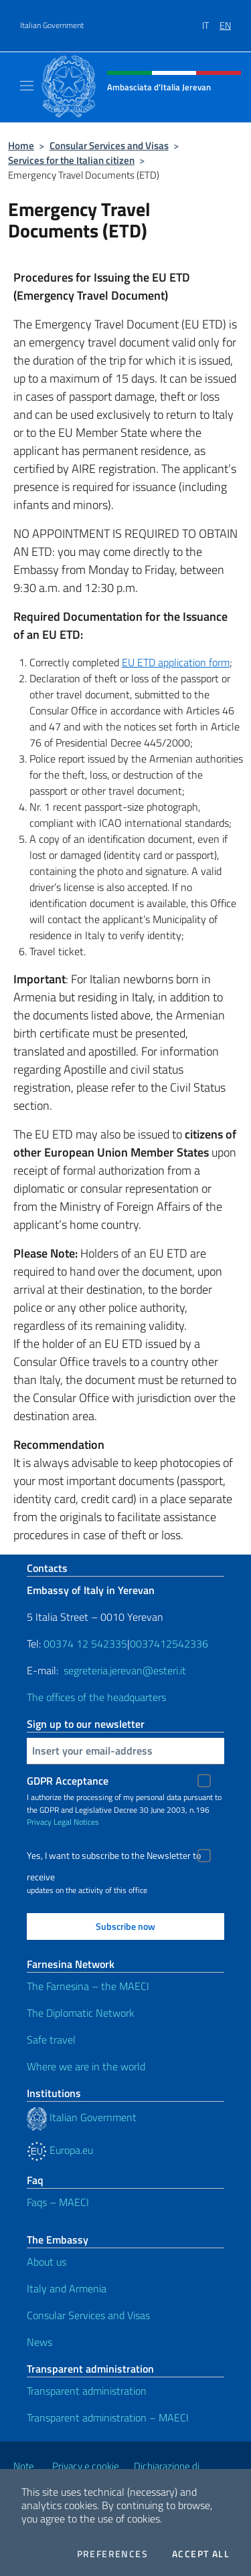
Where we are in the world (86, 2066)
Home (21, 145)
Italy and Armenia (66, 2288)
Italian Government (52, 25)
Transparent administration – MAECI (108, 2417)
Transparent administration (87, 2391)
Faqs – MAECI (58, 2202)
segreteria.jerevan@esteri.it (125, 1670)
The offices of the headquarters (96, 1697)
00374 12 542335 (84, 1644)
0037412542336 (169, 1644)
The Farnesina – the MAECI (88, 1986)
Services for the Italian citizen (71, 160)
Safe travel (51, 2040)
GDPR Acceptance (67, 1781)
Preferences (112, 2554)
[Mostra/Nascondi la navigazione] (27, 86)
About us (46, 2262)
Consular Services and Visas (109, 145)
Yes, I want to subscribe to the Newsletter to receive (114, 1857)
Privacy (39, 1821)
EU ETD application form (176, 662)
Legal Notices (76, 1821)
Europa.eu (60, 2150)
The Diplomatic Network (81, 2013)
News (39, 2342)
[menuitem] (211, 21)
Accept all (201, 2554)
